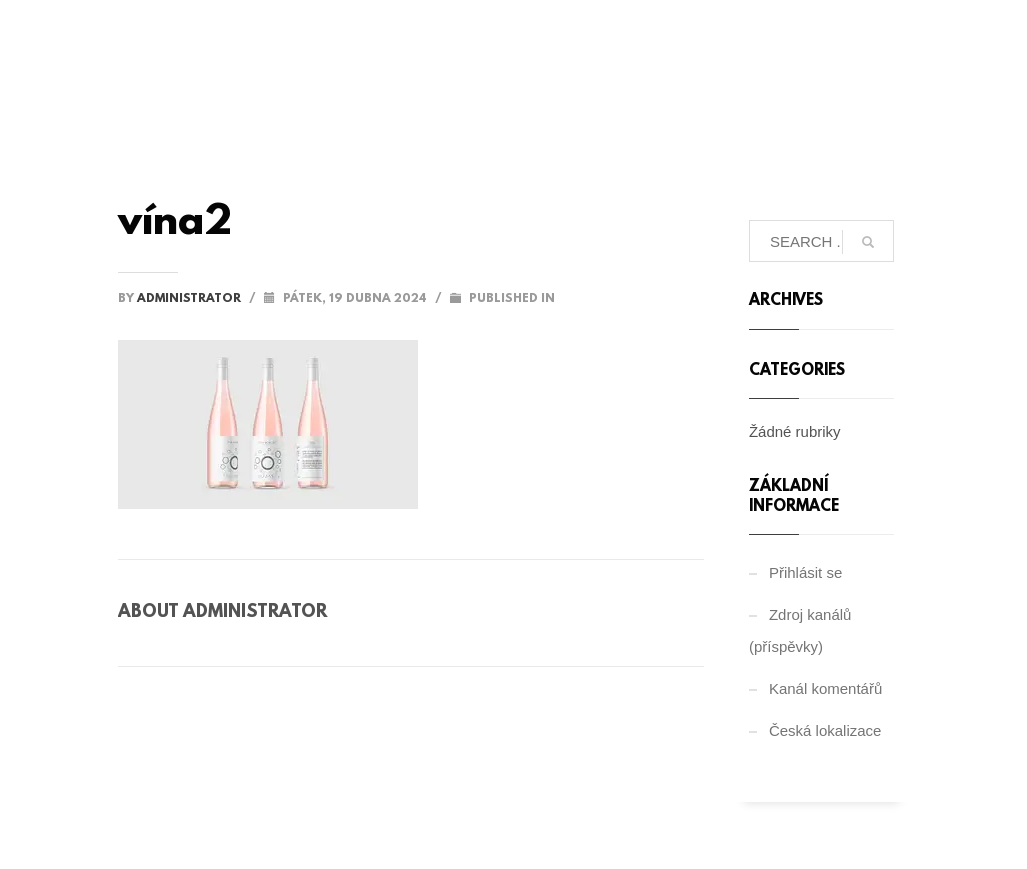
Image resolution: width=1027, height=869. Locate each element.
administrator (190, 299)
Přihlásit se (805, 572)
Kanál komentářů (825, 688)
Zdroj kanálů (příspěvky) (800, 630)
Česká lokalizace (825, 730)
